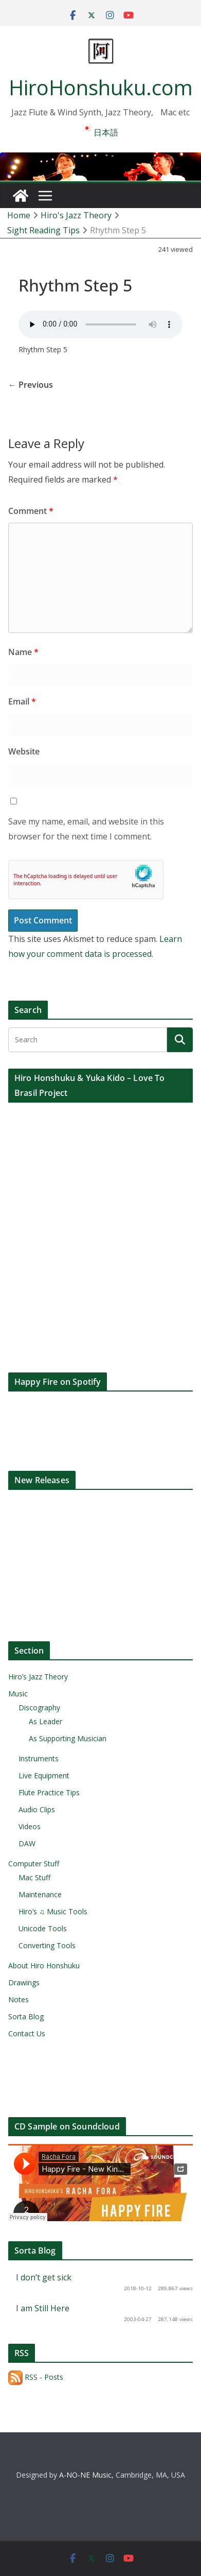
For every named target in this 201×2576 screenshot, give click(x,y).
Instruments (39, 1758)
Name (23, 652)
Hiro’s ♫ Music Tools (53, 1911)
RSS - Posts (35, 2377)
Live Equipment (44, 1775)
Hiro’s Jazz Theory (38, 1676)
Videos (30, 1826)
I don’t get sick (43, 2277)
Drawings (24, 1982)
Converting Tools (47, 1945)
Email (22, 701)
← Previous (30, 384)
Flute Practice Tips (49, 1792)
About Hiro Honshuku (44, 1965)
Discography (39, 1707)
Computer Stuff (33, 1863)
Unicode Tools (43, 1928)
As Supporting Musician (67, 1738)
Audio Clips (37, 1809)
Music (18, 1693)
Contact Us (26, 2033)
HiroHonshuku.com (101, 87)
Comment (30, 511)
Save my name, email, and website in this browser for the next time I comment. (86, 829)
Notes (18, 1999)
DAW (27, 1843)
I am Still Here (42, 2308)
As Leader (45, 1721)
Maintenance (40, 1894)
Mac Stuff (34, 1877)
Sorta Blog (26, 2016)
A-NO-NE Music (85, 2475)
